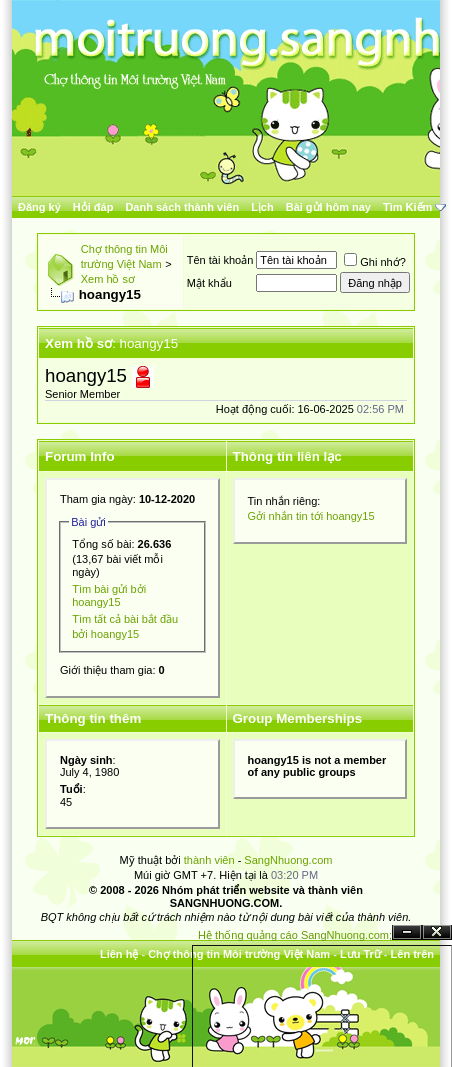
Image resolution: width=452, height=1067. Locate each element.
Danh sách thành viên (182, 207)
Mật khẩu (209, 283)
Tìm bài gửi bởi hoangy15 (109, 595)
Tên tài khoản (220, 260)
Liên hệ (119, 954)
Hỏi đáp (93, 207)
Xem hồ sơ (108, 279)
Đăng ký (39, 207)
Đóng (437, 932)
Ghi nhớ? (375, 262)
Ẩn (407, 932)
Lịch (262, 207)
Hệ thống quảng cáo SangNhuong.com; (295, 935)
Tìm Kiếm (407, 207)
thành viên (209, 860)
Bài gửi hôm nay (328, 207)
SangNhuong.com (288, 860)
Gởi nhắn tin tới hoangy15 (311, 516)
